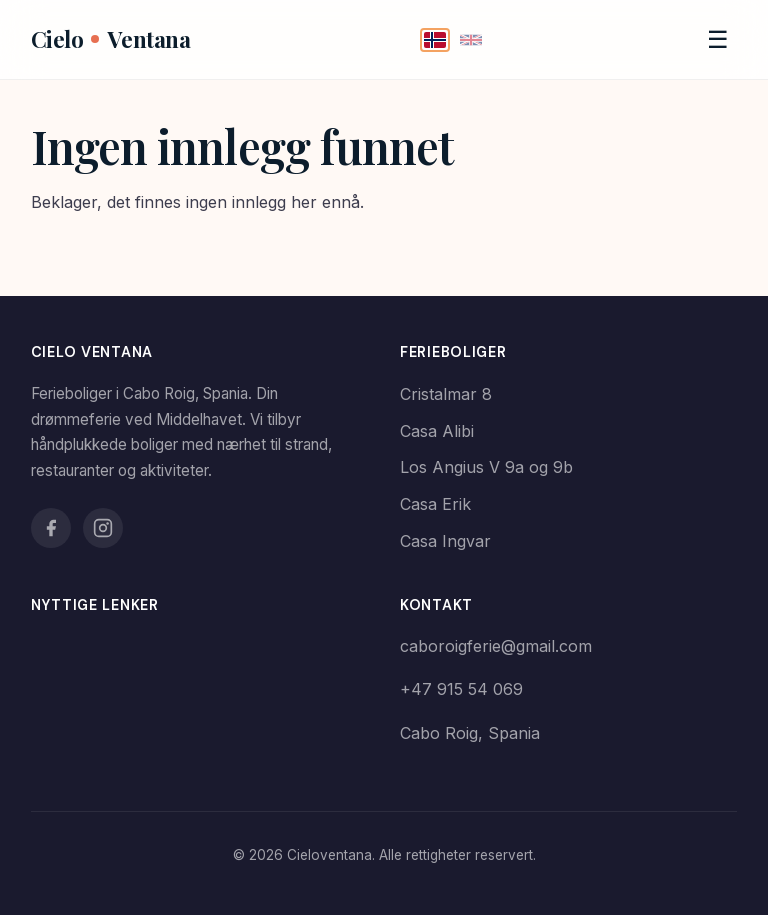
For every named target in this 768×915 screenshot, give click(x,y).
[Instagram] (103, 528)
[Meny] (718, 40)
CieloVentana (111, 39)
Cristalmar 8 (446, 394)
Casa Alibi (437, 431)
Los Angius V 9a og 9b (486, 467)
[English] (471, 40)
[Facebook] (51, 528)
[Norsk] (435, 40)
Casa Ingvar (445, 541)
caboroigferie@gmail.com (496, 646)
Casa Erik (435, 504)
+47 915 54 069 (461, 689)
